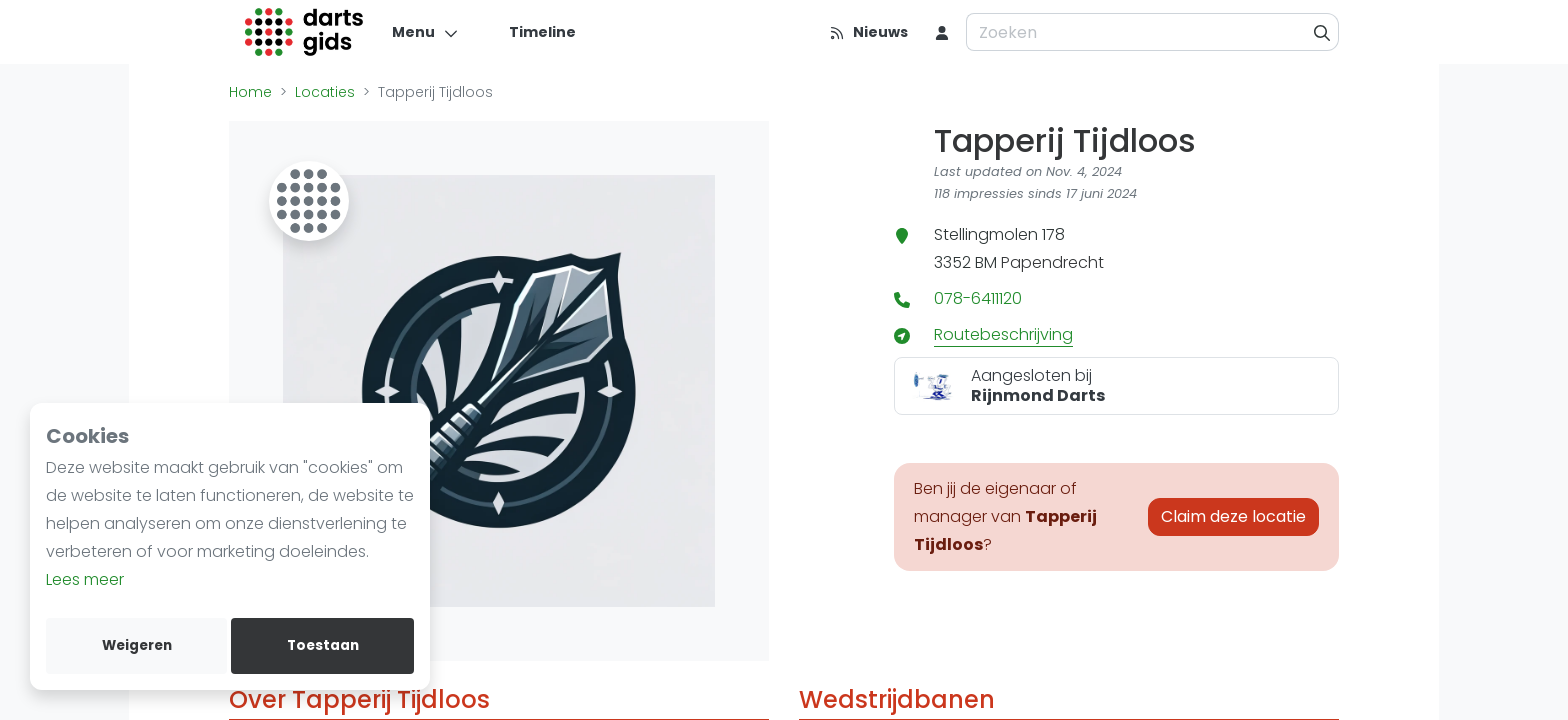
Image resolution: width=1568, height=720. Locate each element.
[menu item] (942, 32)
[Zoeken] (1322, 32)
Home (250, 92)
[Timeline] (530, 32)
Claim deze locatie (1233, 516)
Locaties (325, 92)
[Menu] (425, 32)
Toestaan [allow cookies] (323, 645)
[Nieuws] (868, 32)
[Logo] (304, 32)
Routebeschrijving (1003, 334)
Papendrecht (1052, 262)
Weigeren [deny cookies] (137, 645)
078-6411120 (978, 298)
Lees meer (85, 579)
